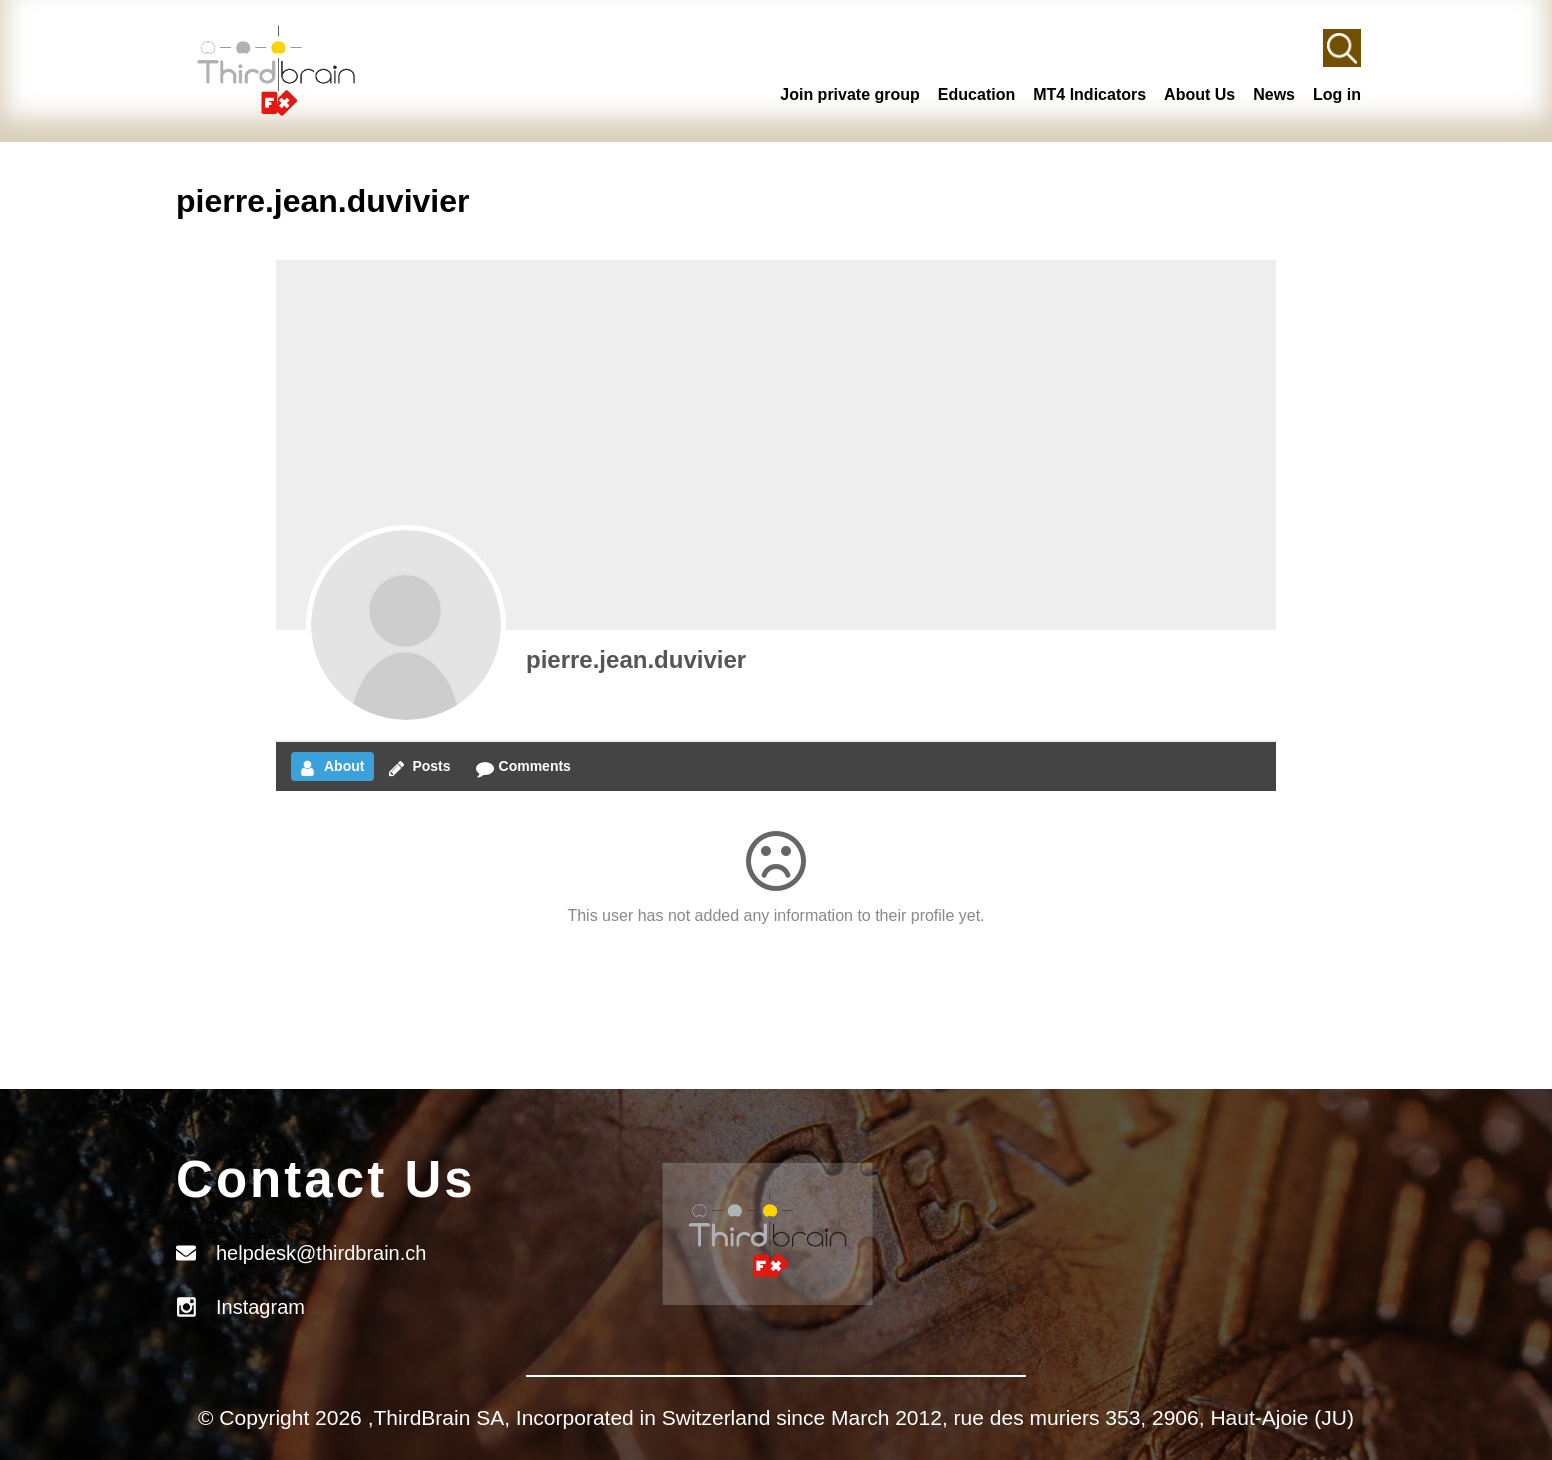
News (1274, 94)
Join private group (850, 94)
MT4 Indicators (1089, 94)
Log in (1337, 94)
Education (976, 94)
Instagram (260, 1307)
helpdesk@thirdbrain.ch (321, 1253)
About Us (1199, 94)
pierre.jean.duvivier (636, 659)
